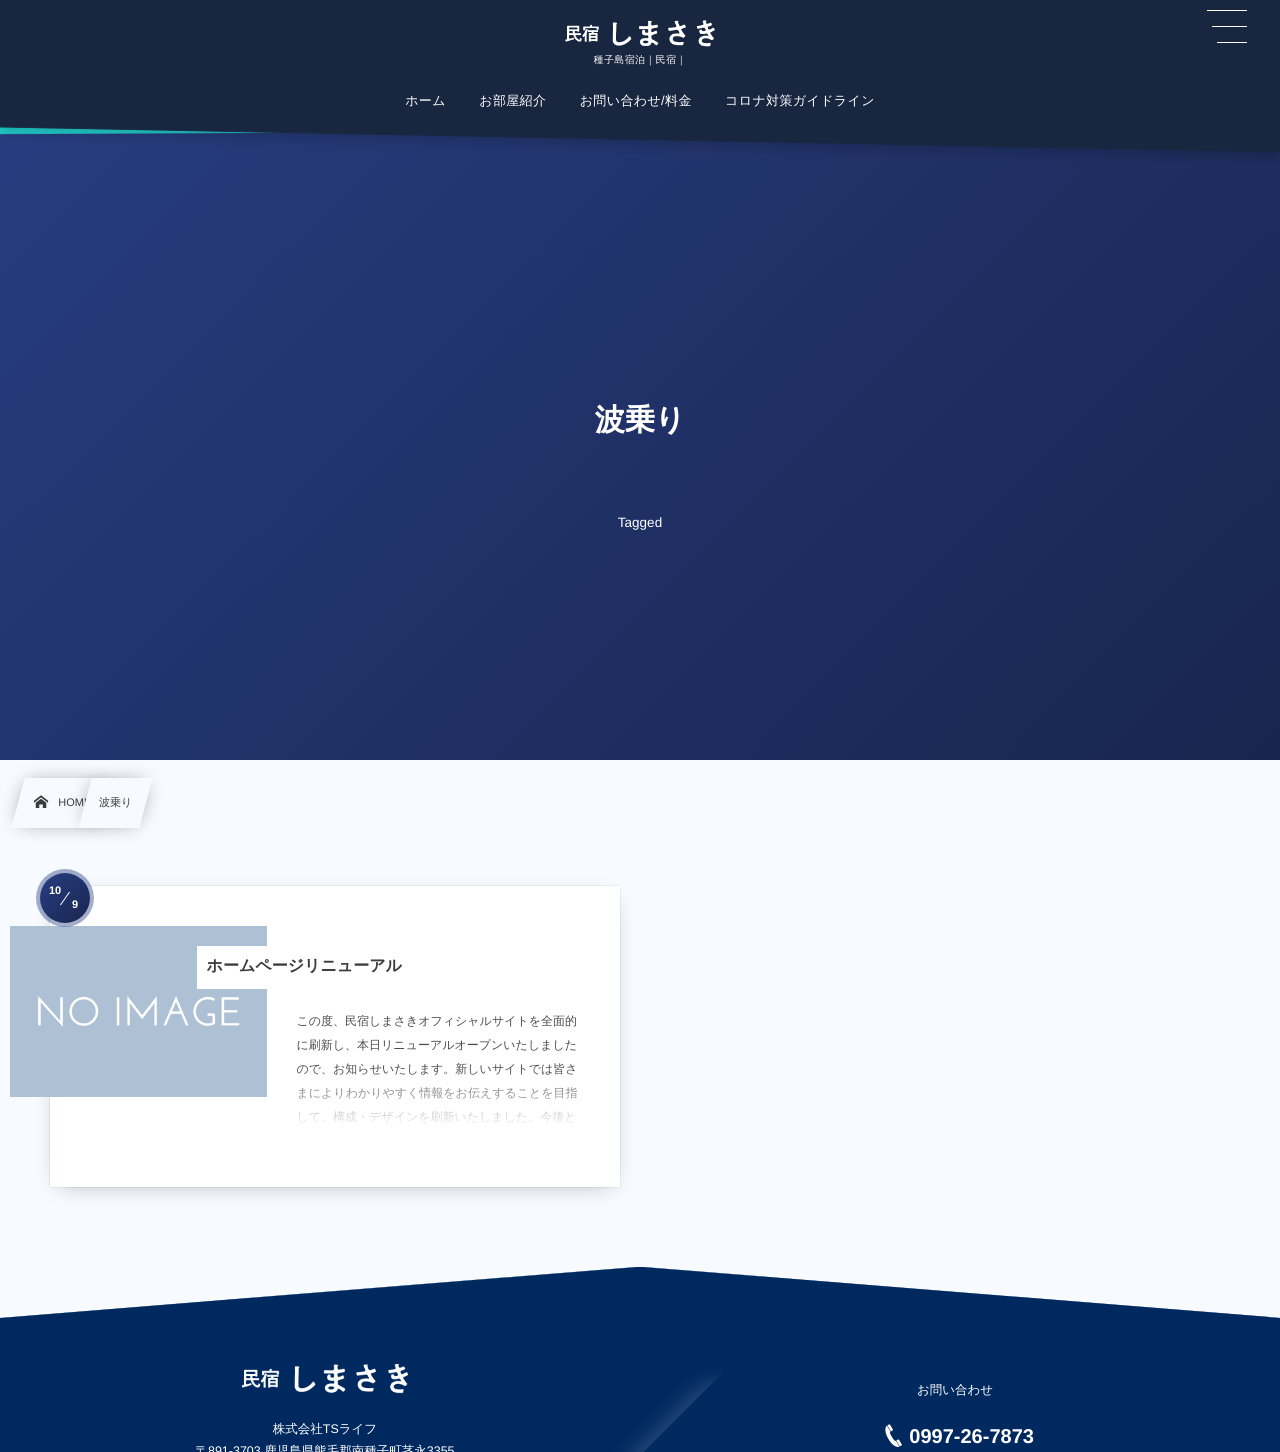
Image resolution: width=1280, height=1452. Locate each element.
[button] (1227, 27)
